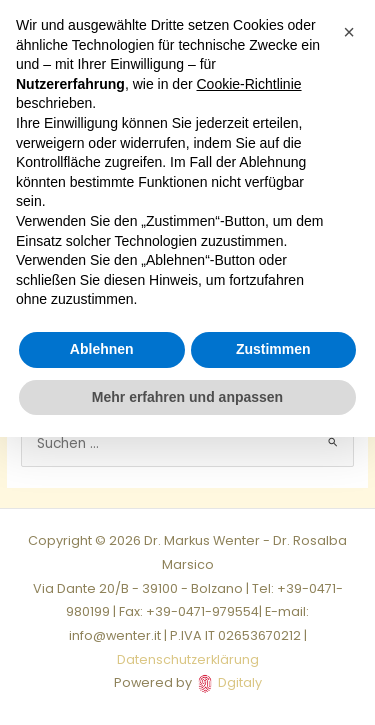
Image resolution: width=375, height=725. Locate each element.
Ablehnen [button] (102, 349)
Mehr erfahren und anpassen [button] (187, 397)
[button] (349, 32)
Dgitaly (240, 682)
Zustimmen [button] (273, 349)
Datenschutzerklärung (188, 659)
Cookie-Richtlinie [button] (249, 84)
